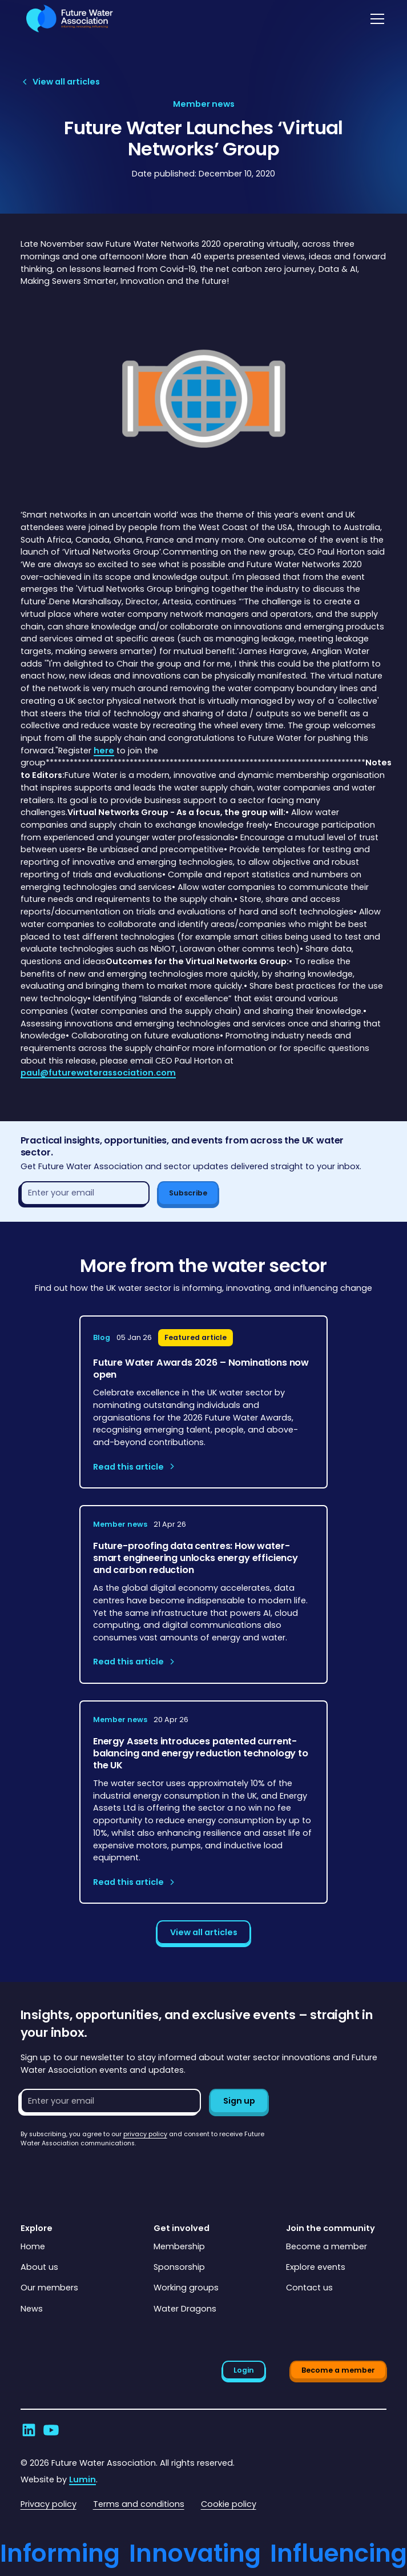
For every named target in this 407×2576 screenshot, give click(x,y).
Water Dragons (185, 2308)
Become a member (326, 2246)
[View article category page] (204, 104)
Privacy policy (48, 2504)
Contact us (309, 2287)
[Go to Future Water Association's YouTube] (51, 2430)
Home (33, 2246)
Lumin (82, 2479)
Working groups (186, 2287)
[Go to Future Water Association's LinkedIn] (29, 2430)
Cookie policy (228, 2504)
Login (243, 2370)
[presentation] (107, 2170)
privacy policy (145, 2134)
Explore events (315, 2267)
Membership (179, 2246)
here (104, 750)
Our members (49, 2287)
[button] (375, 19)
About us (39, 2267)
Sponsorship (179, 2267)
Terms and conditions (138, 2504)
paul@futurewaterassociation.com (98, 1072)
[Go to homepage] (67, 19)
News (32, 2308)
